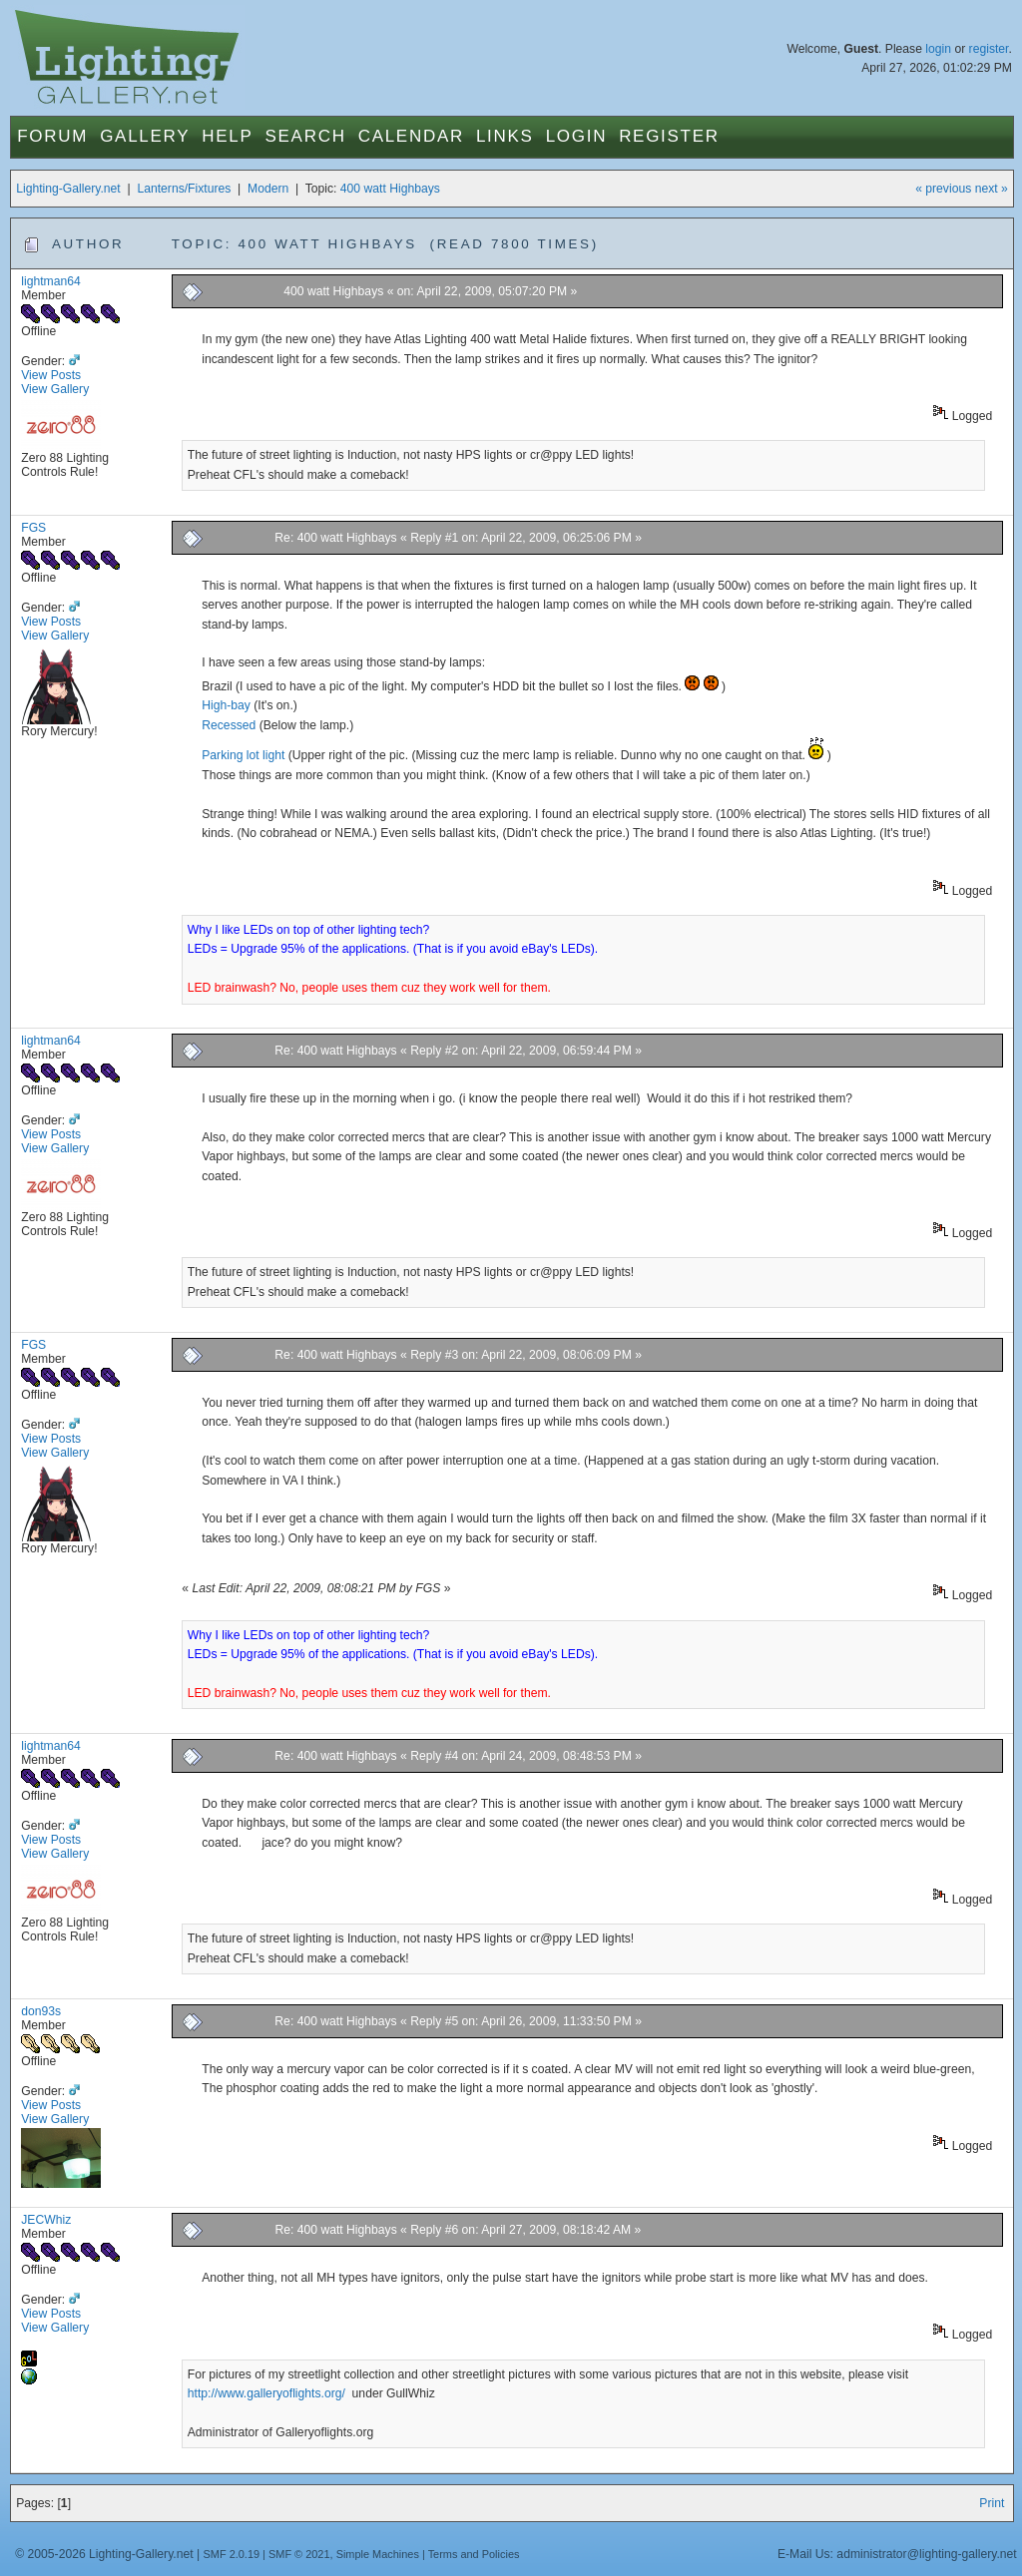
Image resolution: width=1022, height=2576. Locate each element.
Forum (52, 136)
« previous (943, 189)
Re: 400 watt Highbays (335, 538)
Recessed (229, 725)
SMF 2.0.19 (232, 2554)
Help (227, 136)
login (938, 49)
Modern (268, 189)
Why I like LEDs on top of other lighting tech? (309, 930)
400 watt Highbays (390, 189)
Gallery (145, 136)
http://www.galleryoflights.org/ (268, 2393)
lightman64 (50, 281)
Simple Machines (377, 2554)
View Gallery (55, 389)
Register (669, 136)
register (989, 49)
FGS (33, 528)
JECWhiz (46, 2220)
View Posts (51, 375)
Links (505, 136)
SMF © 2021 (299, 2554)
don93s (41, 2011)
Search (305, 136)
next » (991, 189)
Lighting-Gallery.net (68, 189)
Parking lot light (243, 755)
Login (576, 136)
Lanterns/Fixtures (184, 189)
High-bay (226, 705)
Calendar (411, 136)
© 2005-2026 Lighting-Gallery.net (104, 2554)
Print (991, 2503)
